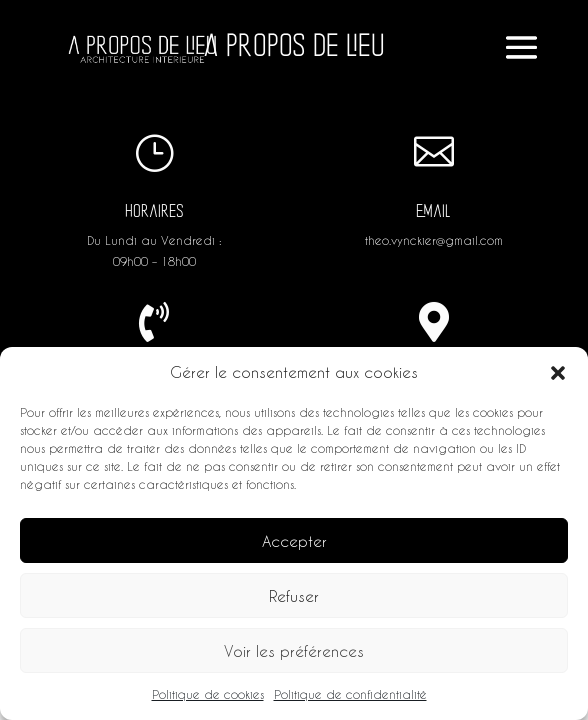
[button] (558, 373)
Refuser (294, 596)
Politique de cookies (208, 694)
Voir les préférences (294, 651)
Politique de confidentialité (350, 694)
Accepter (294, 541)
